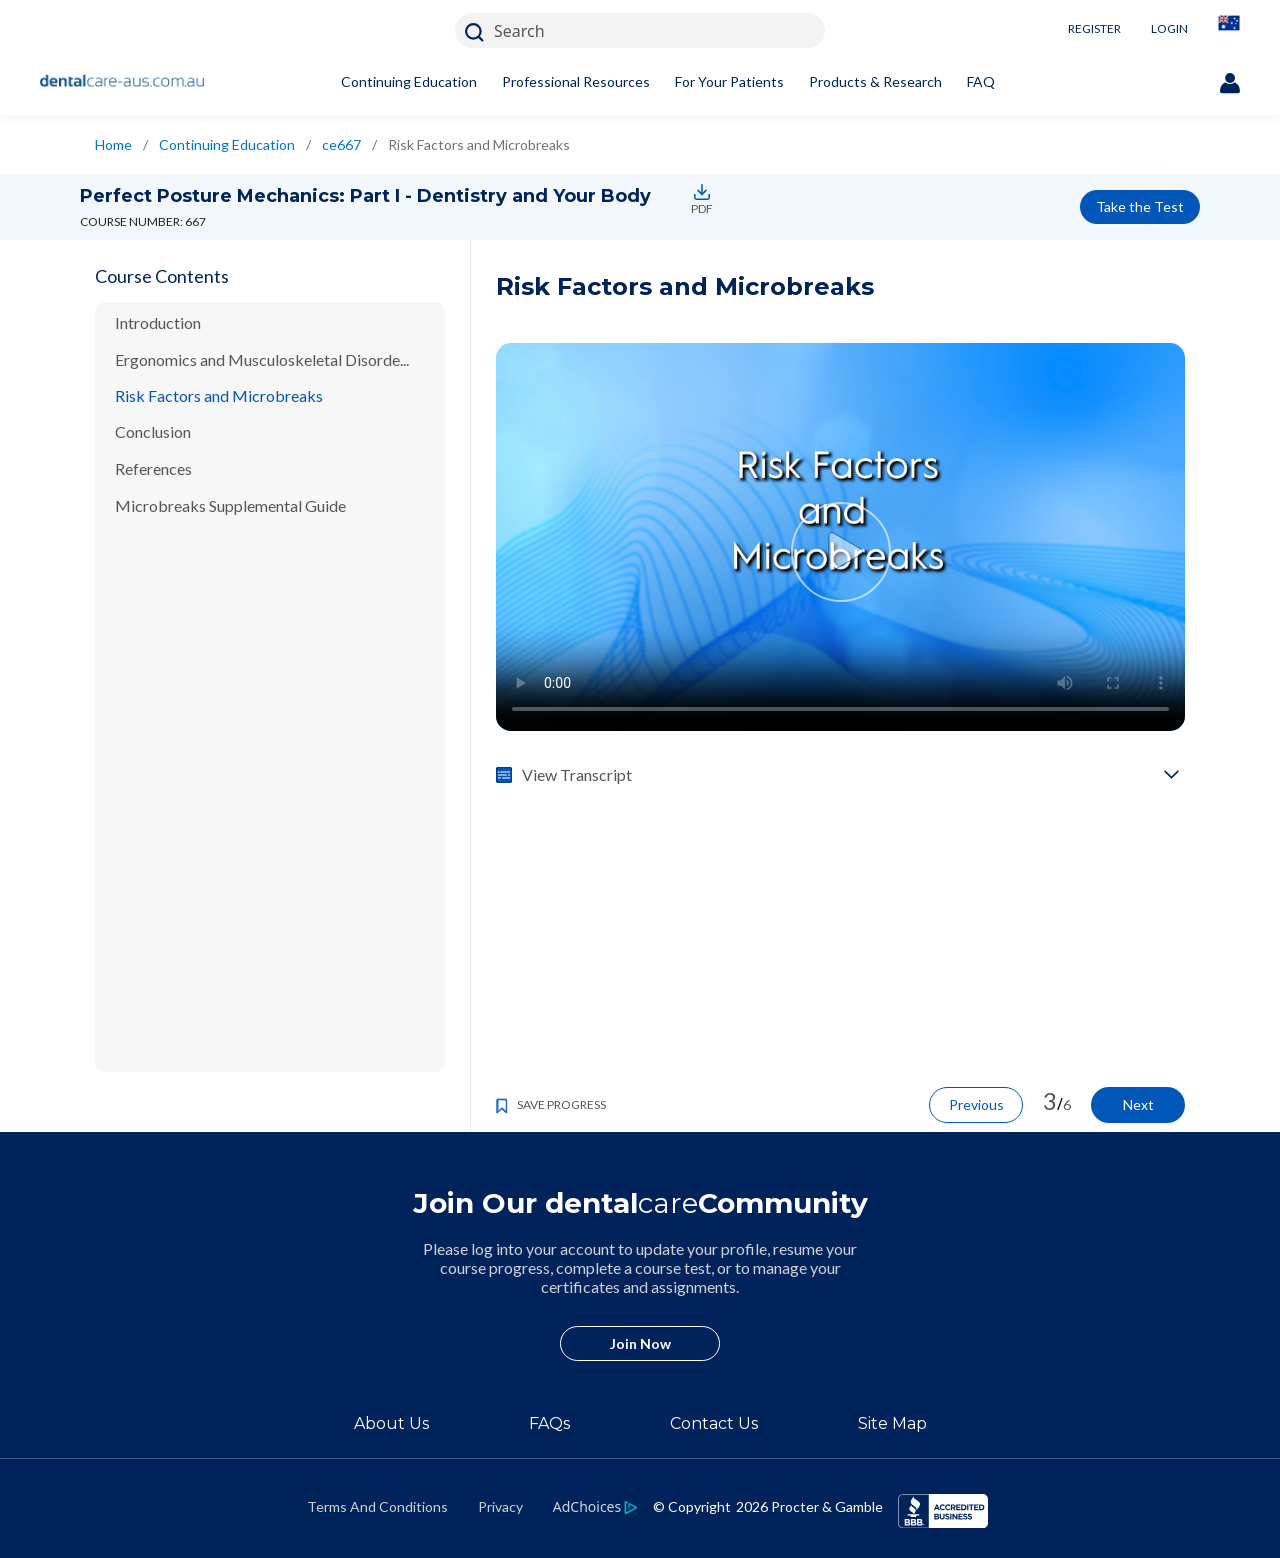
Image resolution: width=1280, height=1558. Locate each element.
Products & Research (875, 81)
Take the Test (1140, 206)
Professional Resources (576, 81)
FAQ (981, 81)
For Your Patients (729, 81)
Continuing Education (409, 81)
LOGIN (1169, 28)
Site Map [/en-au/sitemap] (892, 1423)
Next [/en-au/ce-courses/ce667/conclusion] (1138, 1104)
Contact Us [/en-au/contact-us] (714, 1423)
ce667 (341, 144)
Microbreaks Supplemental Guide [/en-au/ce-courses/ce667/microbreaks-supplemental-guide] (230, 505)
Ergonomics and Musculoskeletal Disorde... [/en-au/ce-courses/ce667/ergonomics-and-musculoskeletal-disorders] (262, 359)
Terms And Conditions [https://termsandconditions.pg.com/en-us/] (377, 1506)
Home (113, 144)
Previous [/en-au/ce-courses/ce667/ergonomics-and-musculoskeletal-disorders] (976, 1104)
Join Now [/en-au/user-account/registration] (640, 1343)
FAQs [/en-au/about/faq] (549, 1423)
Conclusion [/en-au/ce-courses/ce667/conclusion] (153, 431)
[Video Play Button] (840, 552)
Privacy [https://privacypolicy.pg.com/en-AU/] (500, 1506)
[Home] (122, 82)
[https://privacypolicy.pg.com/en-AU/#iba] (595, 1506)
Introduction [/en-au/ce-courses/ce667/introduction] (158, 322)
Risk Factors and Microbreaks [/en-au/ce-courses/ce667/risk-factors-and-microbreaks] (219, 395)
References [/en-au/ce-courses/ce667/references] (153, 468)
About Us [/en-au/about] (391, 1423)
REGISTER (1094, 28)
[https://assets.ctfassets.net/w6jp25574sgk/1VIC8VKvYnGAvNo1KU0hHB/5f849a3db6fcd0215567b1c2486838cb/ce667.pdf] (699, 192)
